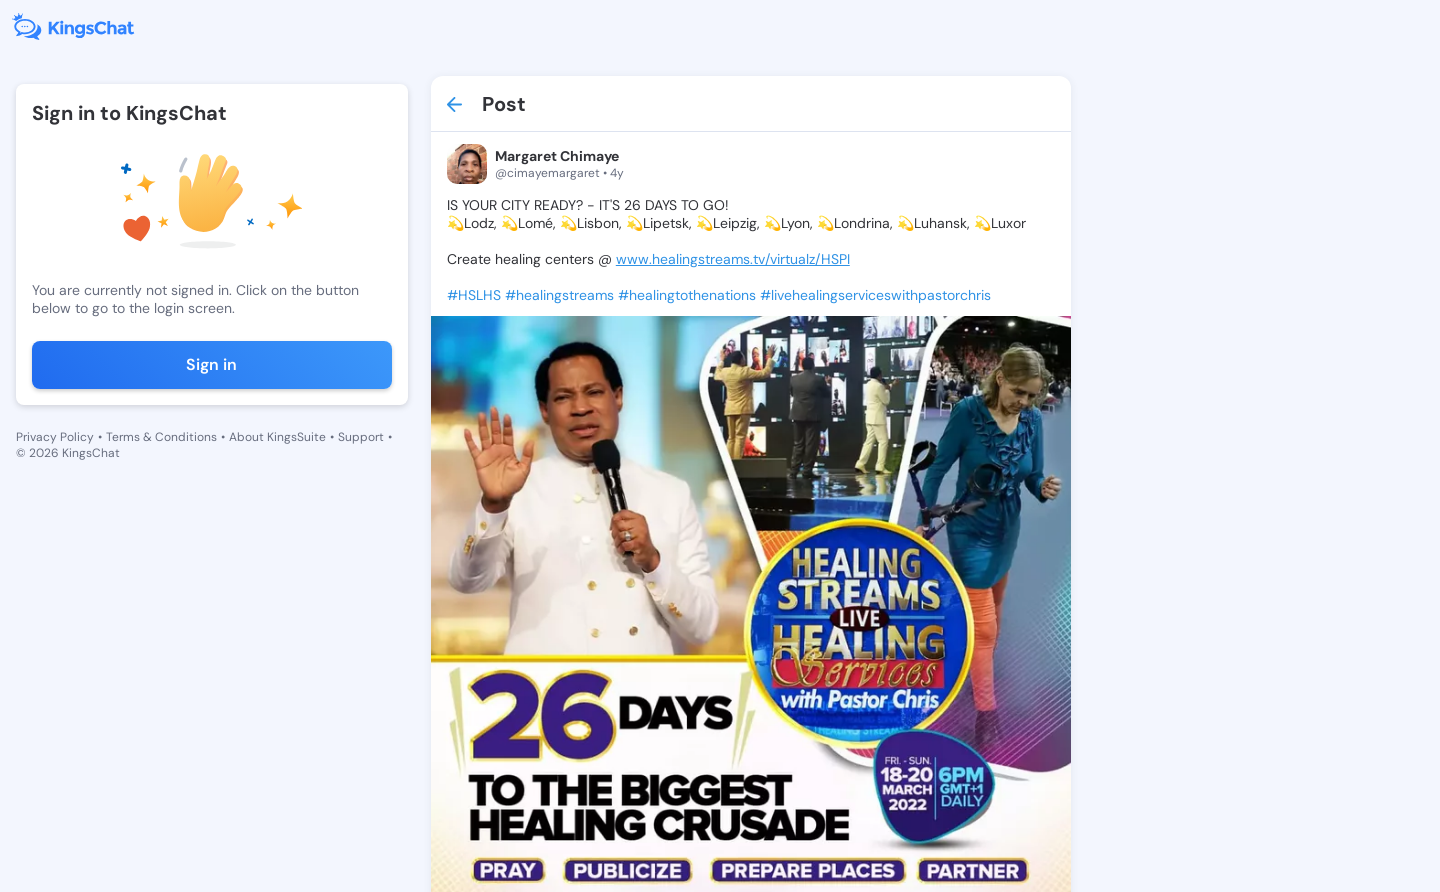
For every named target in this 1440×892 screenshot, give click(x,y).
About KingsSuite (277, 437)
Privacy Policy (55, 437)
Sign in (211, 364)
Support (361, 437)
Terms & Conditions (161, 437)
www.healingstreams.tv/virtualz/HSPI (733, 259)
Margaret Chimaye (557, 156)
